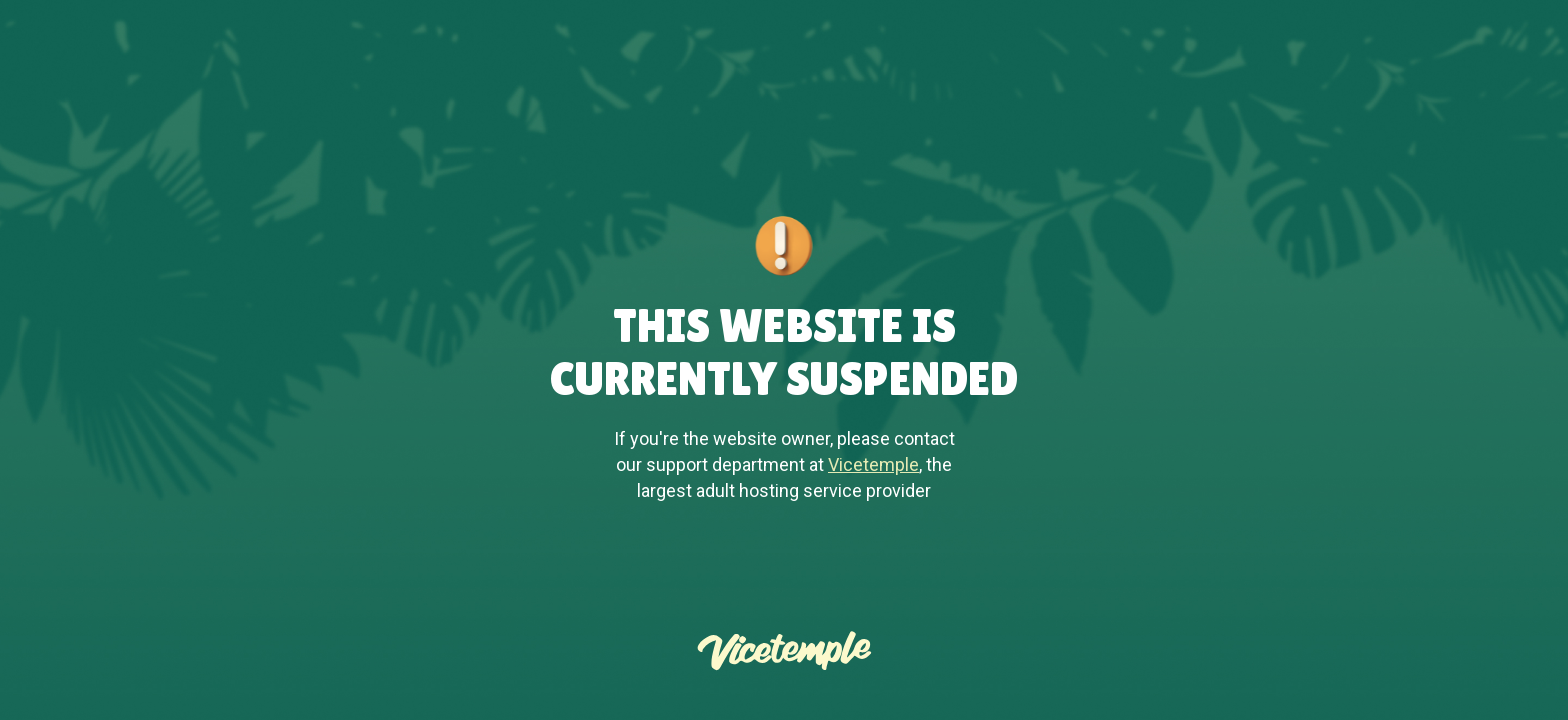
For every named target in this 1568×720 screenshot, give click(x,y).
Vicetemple (873, 464)
